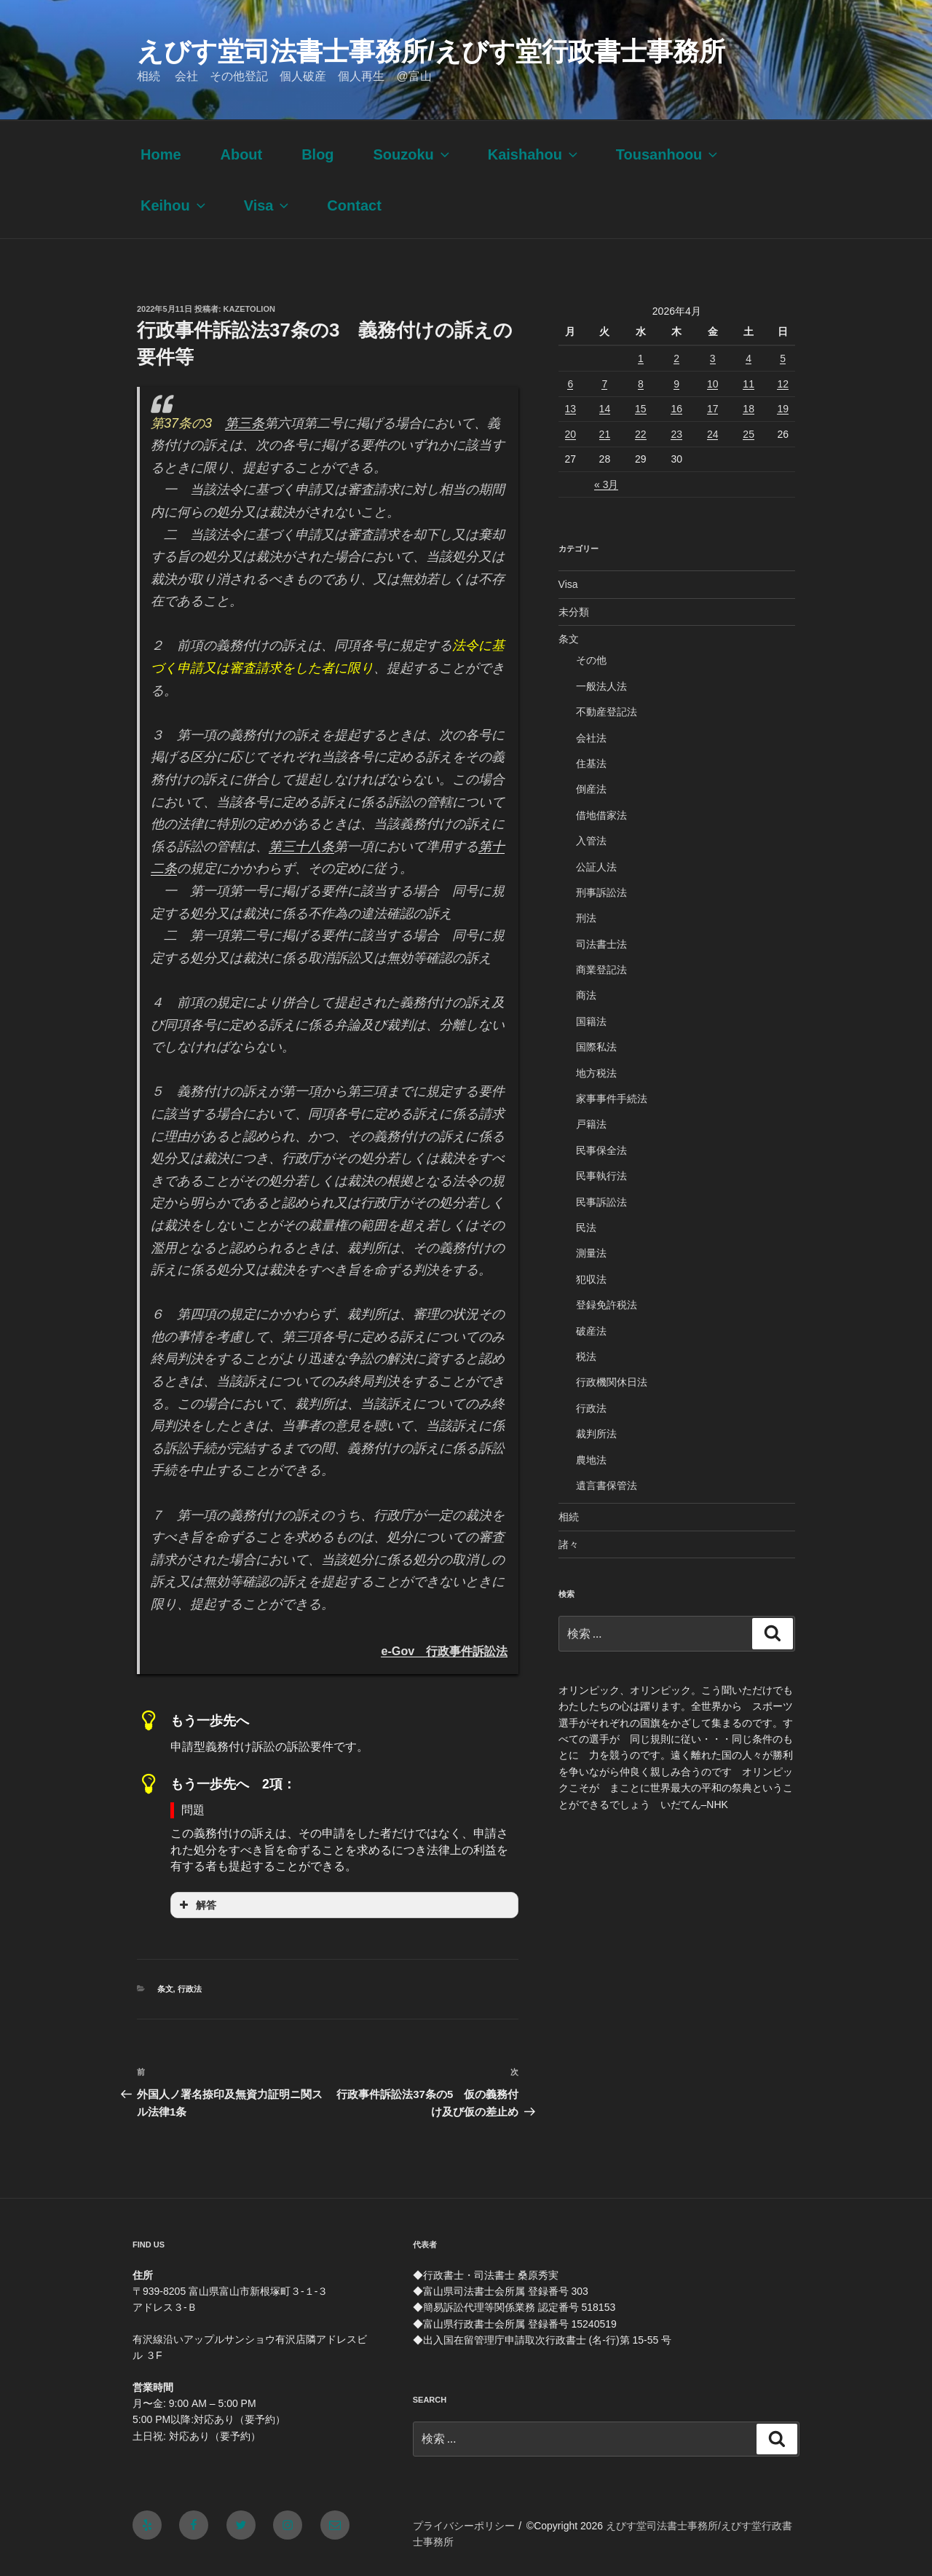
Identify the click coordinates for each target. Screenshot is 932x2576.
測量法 (591, 1253)
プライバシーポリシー (464, 2526)
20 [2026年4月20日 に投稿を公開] (571, 434)
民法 (586, 1227)
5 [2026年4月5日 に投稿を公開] (783, 358)
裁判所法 (596, 1434)
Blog (317, 154)
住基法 (591, 763)
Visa (268, 205)
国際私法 (596, 1047)
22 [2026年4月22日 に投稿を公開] (641, 434)
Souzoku (412, 154)
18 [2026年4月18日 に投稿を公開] (748, 409)
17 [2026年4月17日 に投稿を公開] (713, 409)
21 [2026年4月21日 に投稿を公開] (605, 434)
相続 (568, 1517)
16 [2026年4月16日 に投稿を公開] (676, 409)
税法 (586, 1356)
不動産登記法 (606, 712)
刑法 (586, 918)
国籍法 (591, 1021)
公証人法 (596, 867)
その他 (591, 660)
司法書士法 (601, 944)
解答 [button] (196, 1905)
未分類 (573, 612)
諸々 (568, 1544)
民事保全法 (601, 1150)
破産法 (591, 1331)
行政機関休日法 (611, 1382)
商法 (586, 995)
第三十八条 (301, 846)
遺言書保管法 (606, 1485)
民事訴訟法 (601, 1202)
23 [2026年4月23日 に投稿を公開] (676, 434)
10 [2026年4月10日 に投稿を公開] (713, 384)
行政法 (190, 1988)
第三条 (244, 423)
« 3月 (606, 484)
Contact (354, 205)
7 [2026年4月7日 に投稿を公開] (604, 384)
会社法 (591, 738)
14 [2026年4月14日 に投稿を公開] (605, 409)
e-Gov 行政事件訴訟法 (444, 1650)
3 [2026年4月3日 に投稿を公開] (713, 358)
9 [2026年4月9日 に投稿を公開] (676, 384)
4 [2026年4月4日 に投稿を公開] (748, 358)
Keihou (174, 205)
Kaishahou (534, 154)
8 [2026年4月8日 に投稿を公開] (641, 384)
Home (161, 154)
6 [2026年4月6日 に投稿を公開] (570, 384)
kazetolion (249, 309)
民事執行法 (601, 1176)
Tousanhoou (668, 154)
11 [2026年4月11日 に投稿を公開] (748, 384)
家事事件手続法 (611, 1098)
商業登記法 (601, 969)
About (241, 154)
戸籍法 (591, 1124)
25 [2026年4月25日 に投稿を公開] (748, 434)
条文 (165, 1988)
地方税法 (596, 1073)
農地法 (591, 1460)
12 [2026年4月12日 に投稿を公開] (783, 384)
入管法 (591, 841)
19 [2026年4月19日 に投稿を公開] (783, 409)
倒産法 (591, 789)
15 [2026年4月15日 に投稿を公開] (641, 409)
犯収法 (591, 1279)
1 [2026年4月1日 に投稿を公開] (641, 358)
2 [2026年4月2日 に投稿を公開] (676, 358)
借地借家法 (601, 815)
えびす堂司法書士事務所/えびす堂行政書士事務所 (431, 51)
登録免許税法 (606, 1305)
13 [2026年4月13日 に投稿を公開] (571, 409)
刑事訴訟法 (601, 892)
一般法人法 (601, 686)
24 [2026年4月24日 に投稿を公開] (713, 434)
